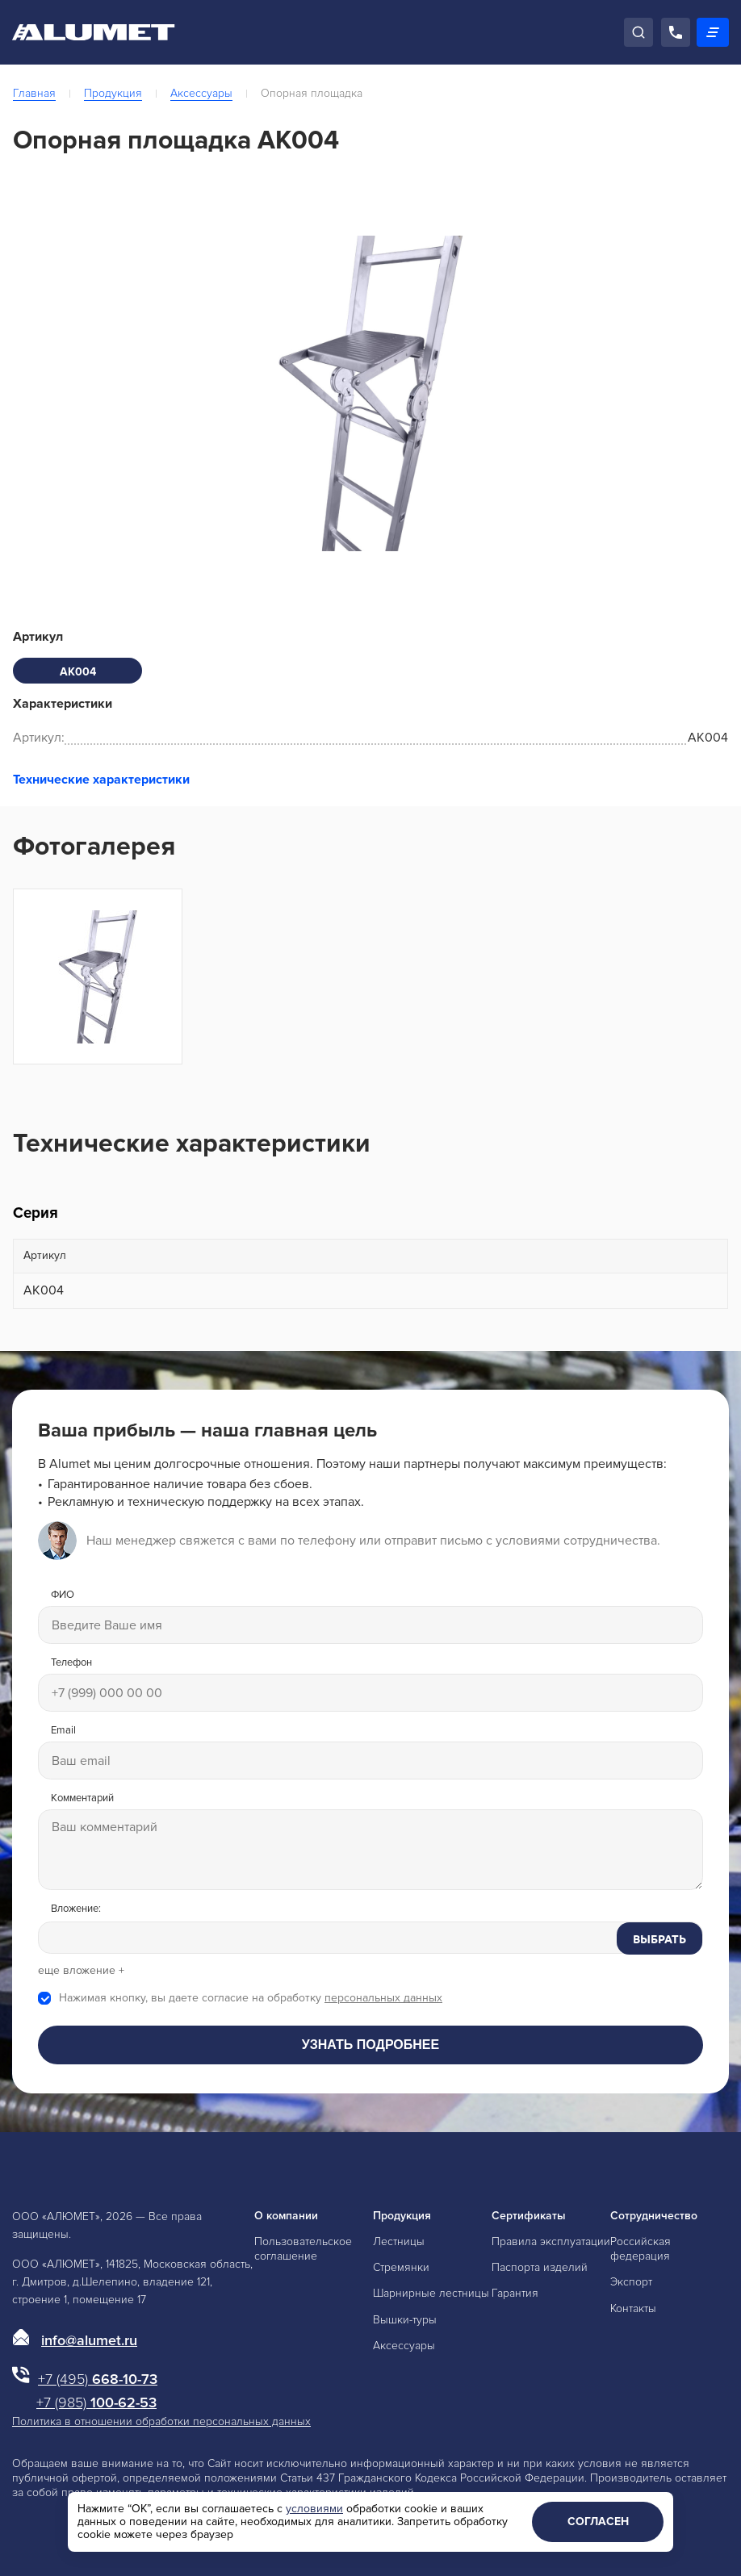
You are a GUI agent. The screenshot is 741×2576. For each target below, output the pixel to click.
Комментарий (82, 1798)
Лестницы (399, 2241)
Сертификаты (529, 2216)
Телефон (71, 1663)
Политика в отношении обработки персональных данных (161, 2421)
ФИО (62, 1595)
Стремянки (401, 2267)
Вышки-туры (405, 2320)
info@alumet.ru (89, 2340)
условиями (314, 2508)
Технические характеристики (101, 780)
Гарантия (515, 2293)
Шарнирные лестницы (431, 2293)
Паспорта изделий (540, 2267)
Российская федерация (640, 2249)
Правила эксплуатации (551, 2241)
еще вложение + (81, 1970)
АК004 (78, 672)
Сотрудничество (653, 2216)
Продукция (113, 93)
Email (63, 1731)
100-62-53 (96, 2402)
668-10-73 (97, 2379)
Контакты (633, 2308)
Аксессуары (201, 93)
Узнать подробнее (370, 2044)
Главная (34, 93)
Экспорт (631, 2282)
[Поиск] (638, 32)
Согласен (598, 2521)
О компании (286, 2216)
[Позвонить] (675, 32)
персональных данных (383, 1998)
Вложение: (76, 1909)
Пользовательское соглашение (303, 2249)
